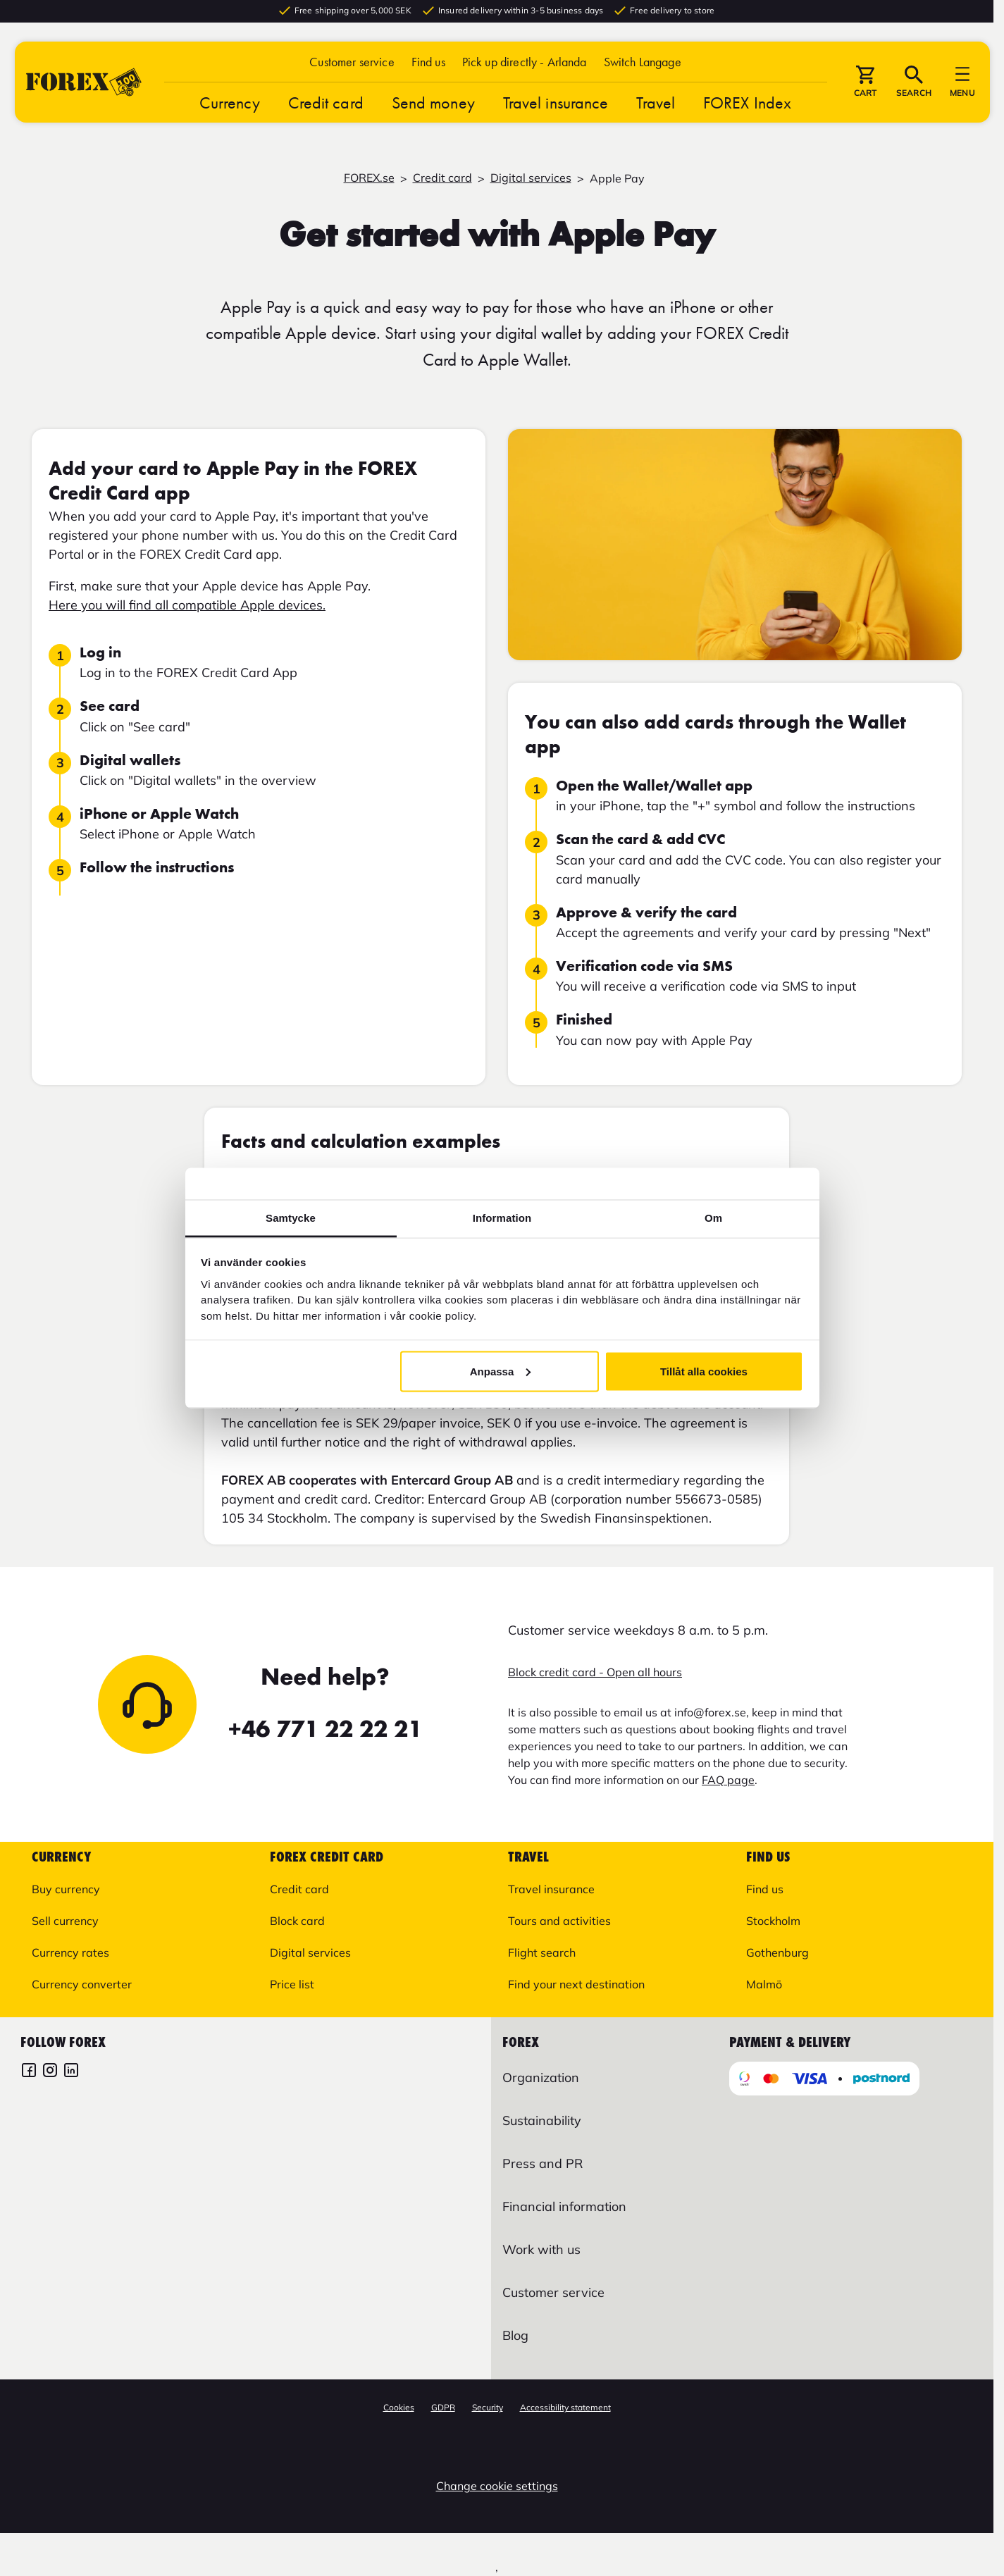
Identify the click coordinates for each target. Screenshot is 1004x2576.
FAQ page (728, 1780)
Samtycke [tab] (291, 1218)
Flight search (542, 1952)
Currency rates (70, 1952)
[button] (642, 65)
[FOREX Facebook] (28, 2072)
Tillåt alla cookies (704, 1371)
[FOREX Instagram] (50, 2072)
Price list (292, 1984)
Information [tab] (502, 1218)
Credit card (326, 106)
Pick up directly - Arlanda (524, 65)
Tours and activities (559, 1921)
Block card (297, 1921)
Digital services (530, 178)
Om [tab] (713, 1218)
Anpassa (500, 1371)
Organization (540, 2077)
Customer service (351, 65)
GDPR (443, 2407)
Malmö (764, 1984)
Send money (433, 106)
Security (487, 2407)
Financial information (564, 2206)
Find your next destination (576, 1984)
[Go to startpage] (84, 85)
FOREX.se (369, 178)
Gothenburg (777, 1952)
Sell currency (65, 1921)
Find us (428, 65)
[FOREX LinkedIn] (71, 2072)
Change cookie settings (497, 2486)
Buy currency (66, 1889)
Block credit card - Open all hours (595, 1672)
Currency (229, 106)
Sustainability (541, 2120)
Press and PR (542, 2163)
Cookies (398, 2407)
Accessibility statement (565, 2407)
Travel (655, 106)
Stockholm (773, 1921)
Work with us (541, 2249)
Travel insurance (556, 106)
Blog (515, 2335)
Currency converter (82, 1984)
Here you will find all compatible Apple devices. (187, 605)
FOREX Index (747, 106)
